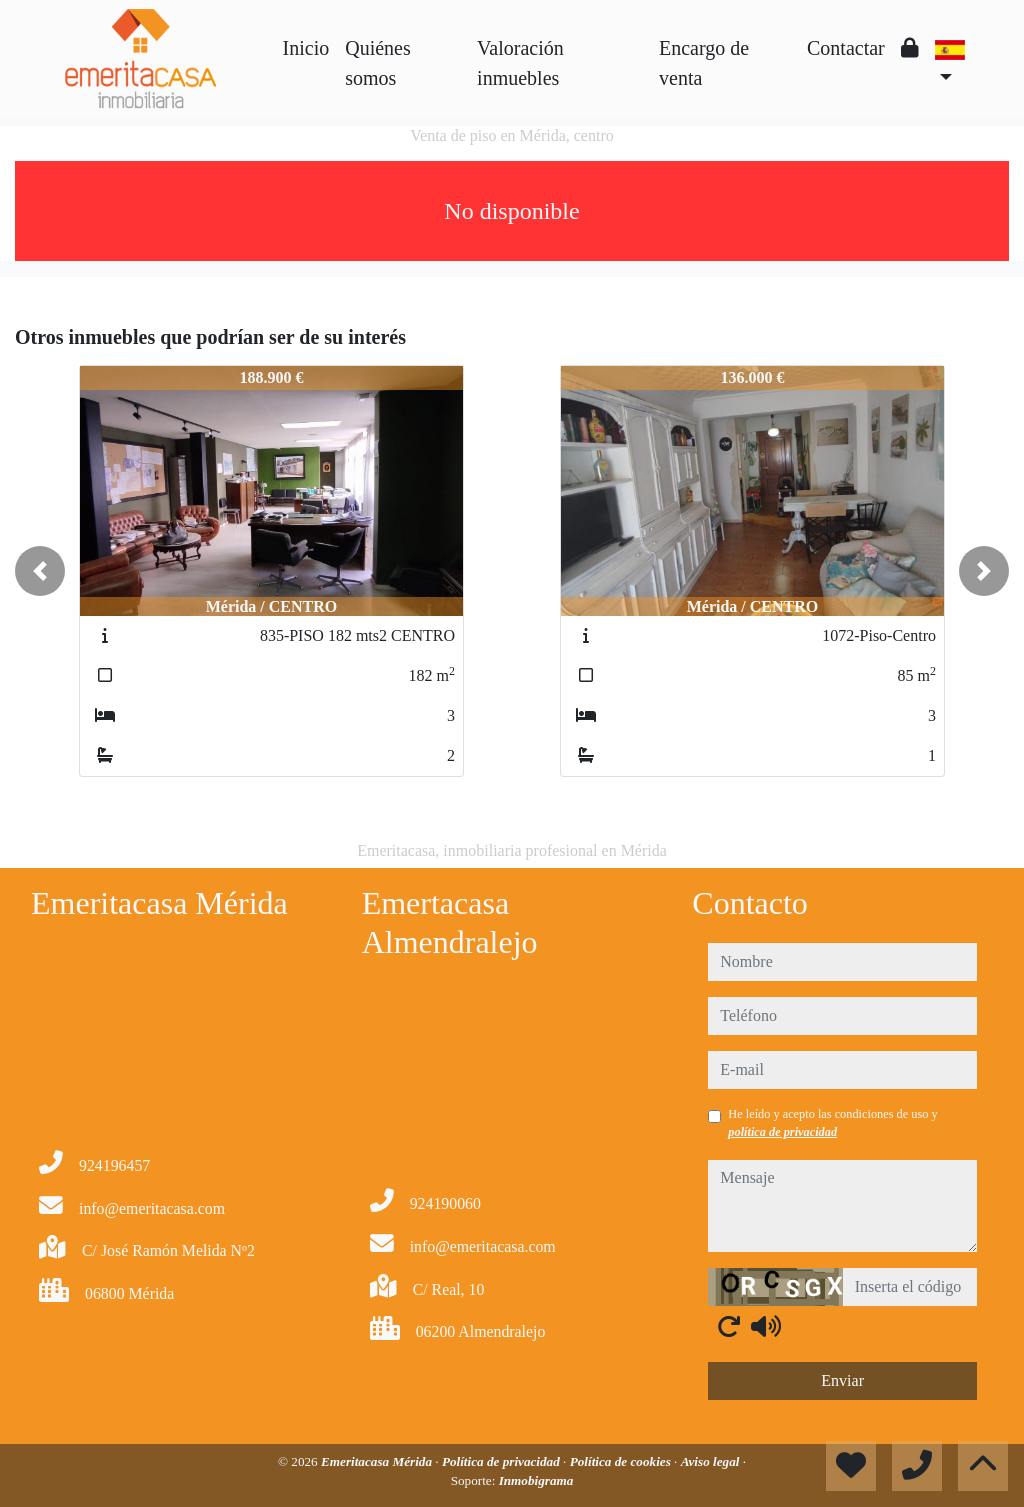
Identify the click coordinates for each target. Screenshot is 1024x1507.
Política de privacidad (502, 1461)
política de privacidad (782, 1132)
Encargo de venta (704, 63)
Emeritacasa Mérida (378, 1461)
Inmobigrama (536, 1480)
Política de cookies (622, 1461)
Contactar (846, 48)
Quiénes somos (378, 63)
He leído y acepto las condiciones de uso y (832, 1123)
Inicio (306, 48)
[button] (40, 571)
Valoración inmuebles (520, 63)
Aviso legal (712, 1461)
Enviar (842, 1380)
